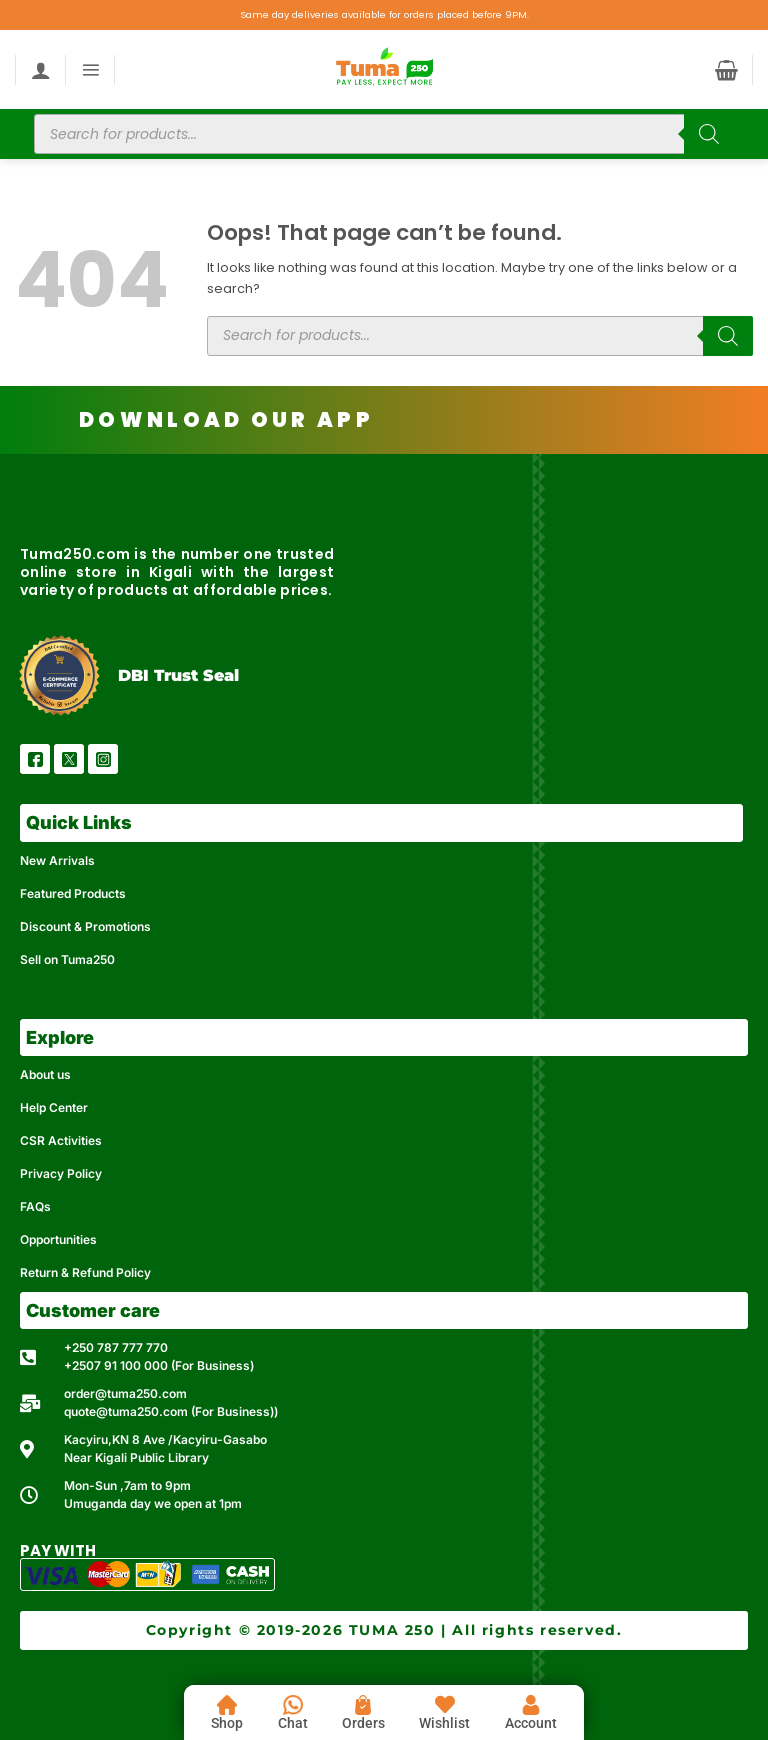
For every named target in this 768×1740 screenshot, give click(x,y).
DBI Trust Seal (178, 675)
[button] (90, 69)
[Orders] (363, 1705)
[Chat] (293, 1705)
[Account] (531, 1705)
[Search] (709, 134)
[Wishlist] (445, 1705)
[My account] (41, 70)
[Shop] (227, 1705)
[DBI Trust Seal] (59, 675)
